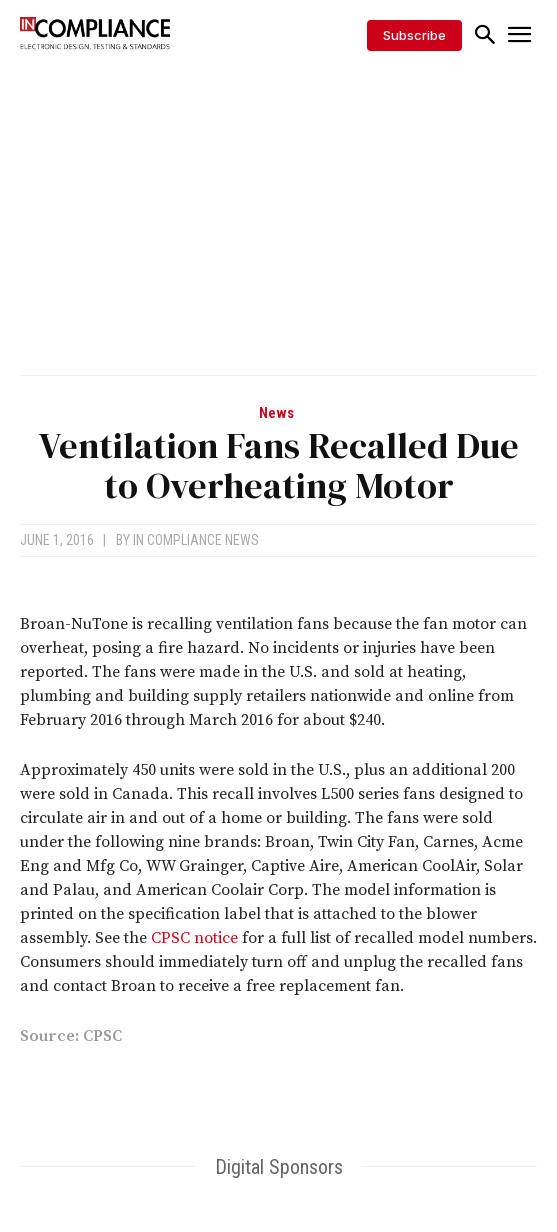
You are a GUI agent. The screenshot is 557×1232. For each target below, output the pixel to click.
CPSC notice (194, 938)
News (276, 413)
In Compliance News (196, 540)
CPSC (102, 1036)
